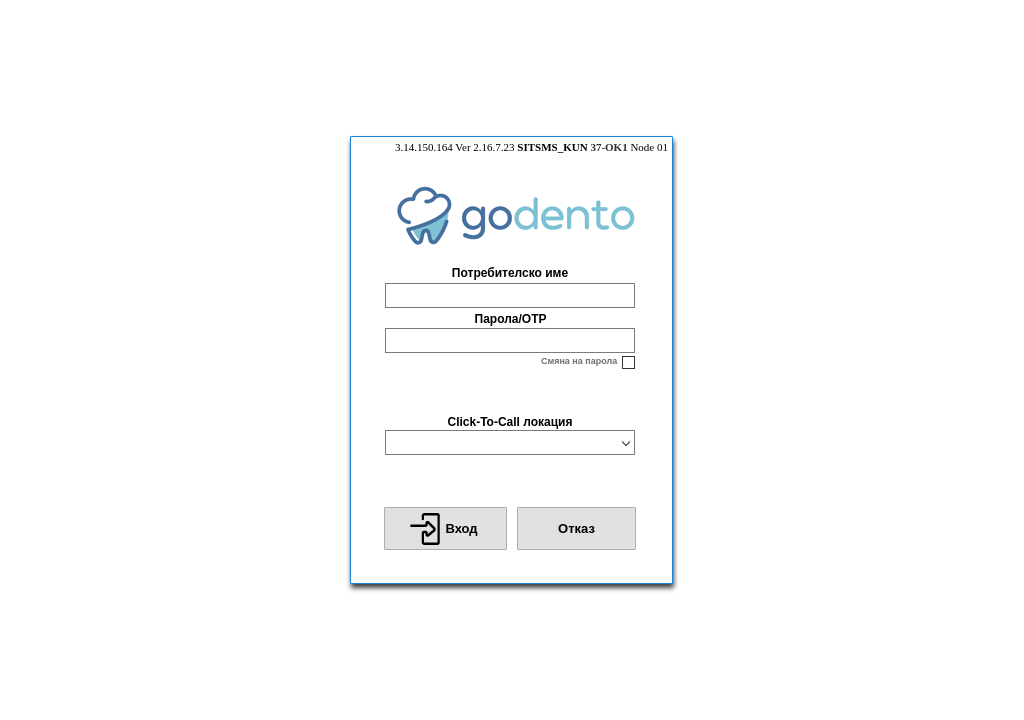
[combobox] (501, 442)
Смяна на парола (579, 361)
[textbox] (510, 295)
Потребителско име (510, 273)
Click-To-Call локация (509, 422)
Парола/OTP (511, 319)
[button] (445, 528)
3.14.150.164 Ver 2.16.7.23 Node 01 (531, 147)
